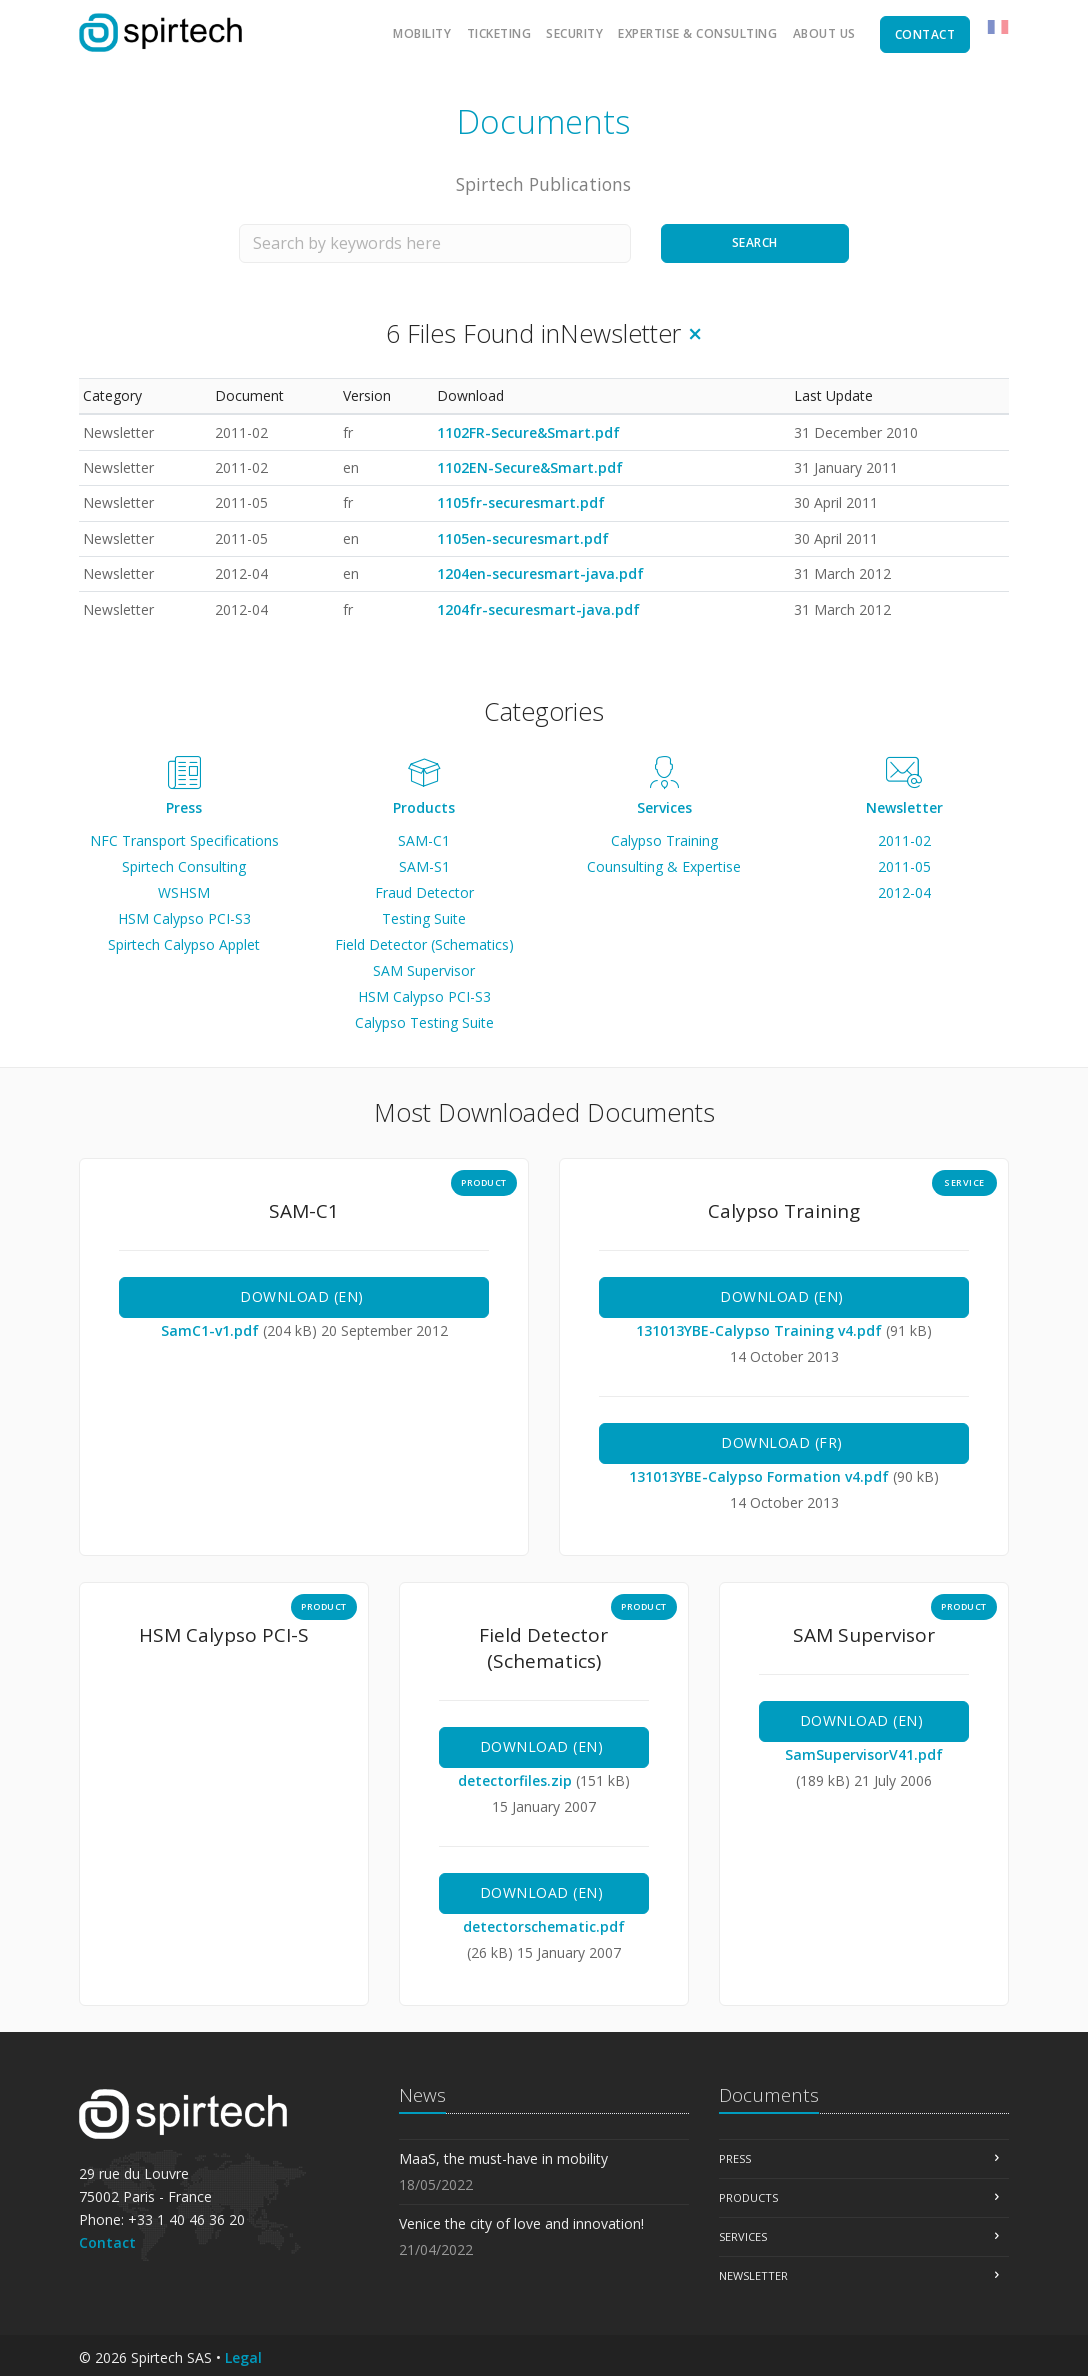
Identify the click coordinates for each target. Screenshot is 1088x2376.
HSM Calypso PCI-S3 (184, 918)
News (422, 2095)
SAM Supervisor (424, 970)
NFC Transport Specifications (184, 840)
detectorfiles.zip (517, 1780)
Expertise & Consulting (697, 33)
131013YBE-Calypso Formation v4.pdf (761, 1476)
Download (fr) (784, 1442)
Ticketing (499, 33)
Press (184, 807)
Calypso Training (664, 840)
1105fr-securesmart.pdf (521, 502)
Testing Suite (424, 918)
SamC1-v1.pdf (212, 1330)
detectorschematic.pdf (544, 1926)
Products (424, 807)
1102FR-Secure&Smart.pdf (528, 432)
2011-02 (904, 840)
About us (824, 33)
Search (755, 242)
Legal (243, 2357)
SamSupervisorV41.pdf (864, 1754)
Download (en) (304, 1296)
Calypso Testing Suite (424, 1022)
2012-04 (904, 892)
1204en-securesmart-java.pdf (540, 573)
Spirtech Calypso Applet (184, 944)
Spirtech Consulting (184, 866)
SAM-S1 (424, 866)
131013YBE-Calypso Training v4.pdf (761, 1330)
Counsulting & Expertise (664, 866)
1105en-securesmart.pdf (523, 538)
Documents (769, 2095)
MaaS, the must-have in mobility (503, 2158)
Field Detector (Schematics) (424, 944)
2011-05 (904, 866)
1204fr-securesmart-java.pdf (538, 609)
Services (664, 807)
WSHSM (184, 892)
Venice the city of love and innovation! (521, 2223)
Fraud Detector (424, 892)
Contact (107, 2242)
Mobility (422, 33)
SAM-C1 (424, 840)
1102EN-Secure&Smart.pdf (530, 467)
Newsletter (904, 807)
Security (574, 33)
